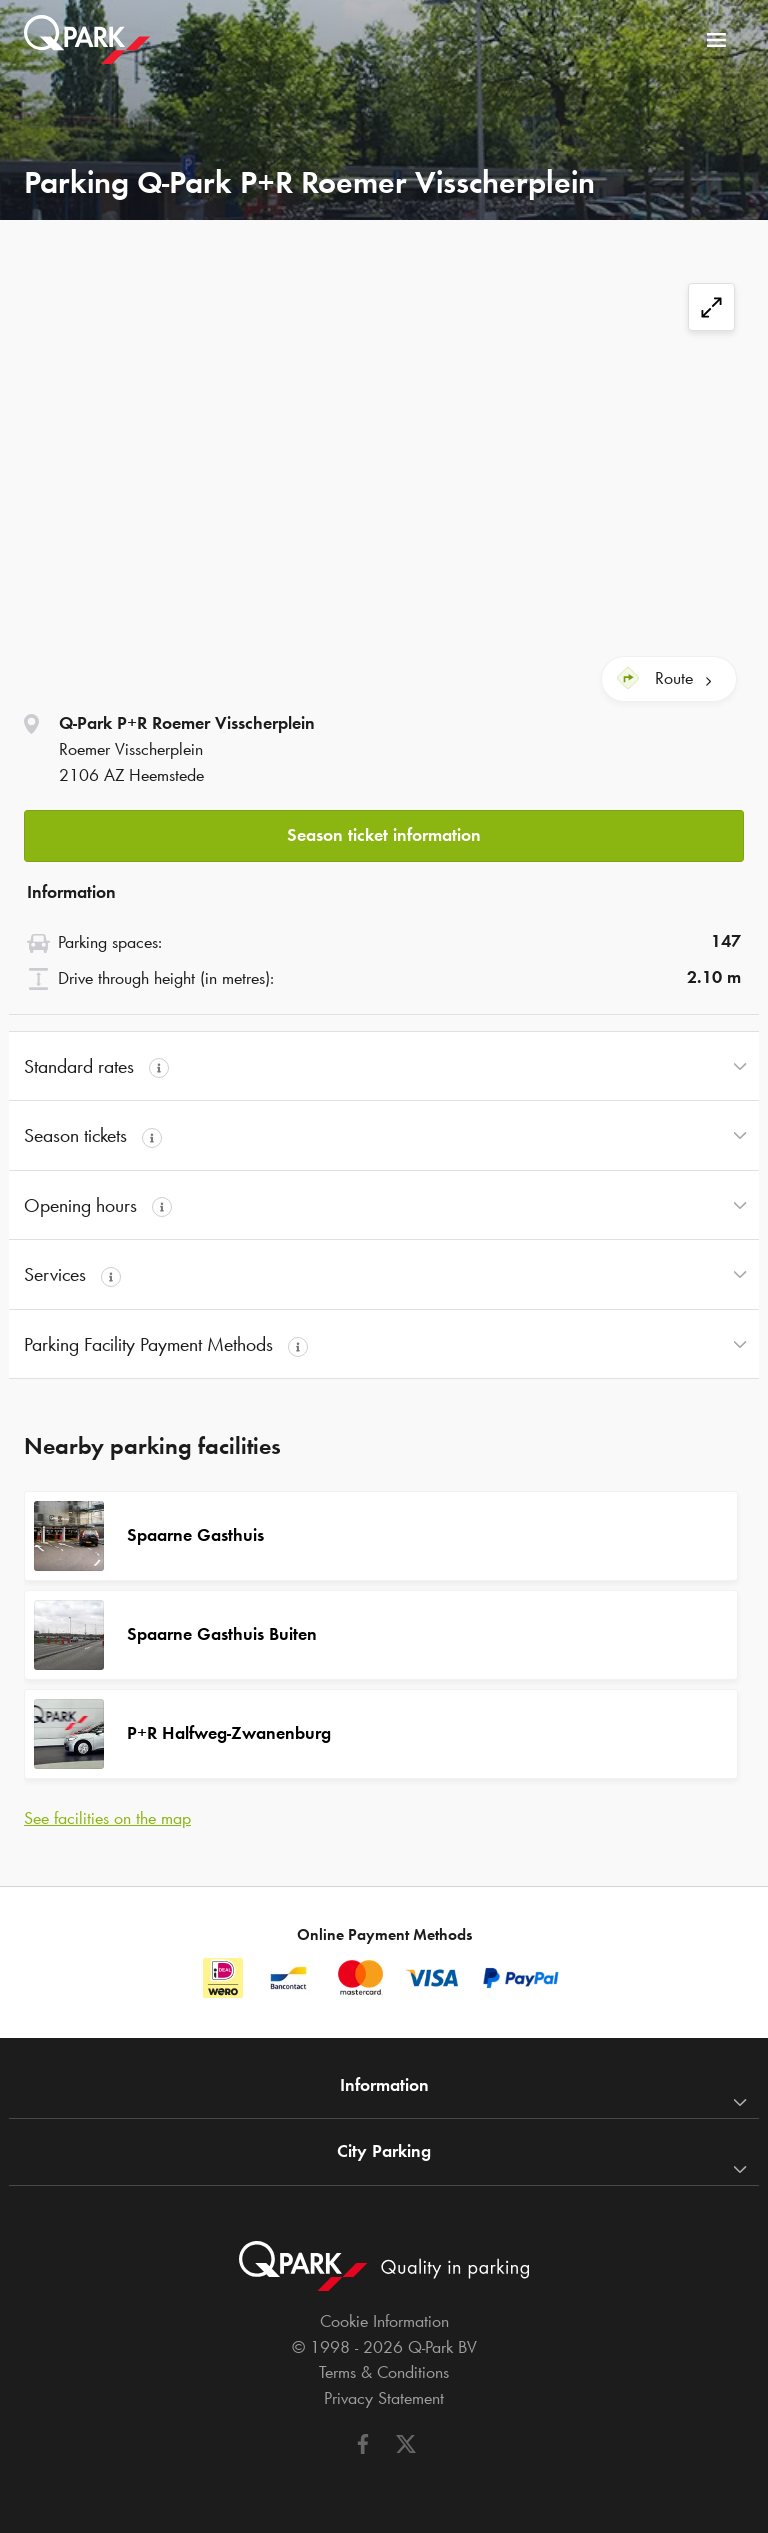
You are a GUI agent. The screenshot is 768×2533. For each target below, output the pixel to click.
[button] (384, 830)
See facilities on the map (107, 1818)
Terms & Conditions (384, 2372)
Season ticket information (384, 835)
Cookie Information (384, 2321)
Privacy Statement (384, 2398)
